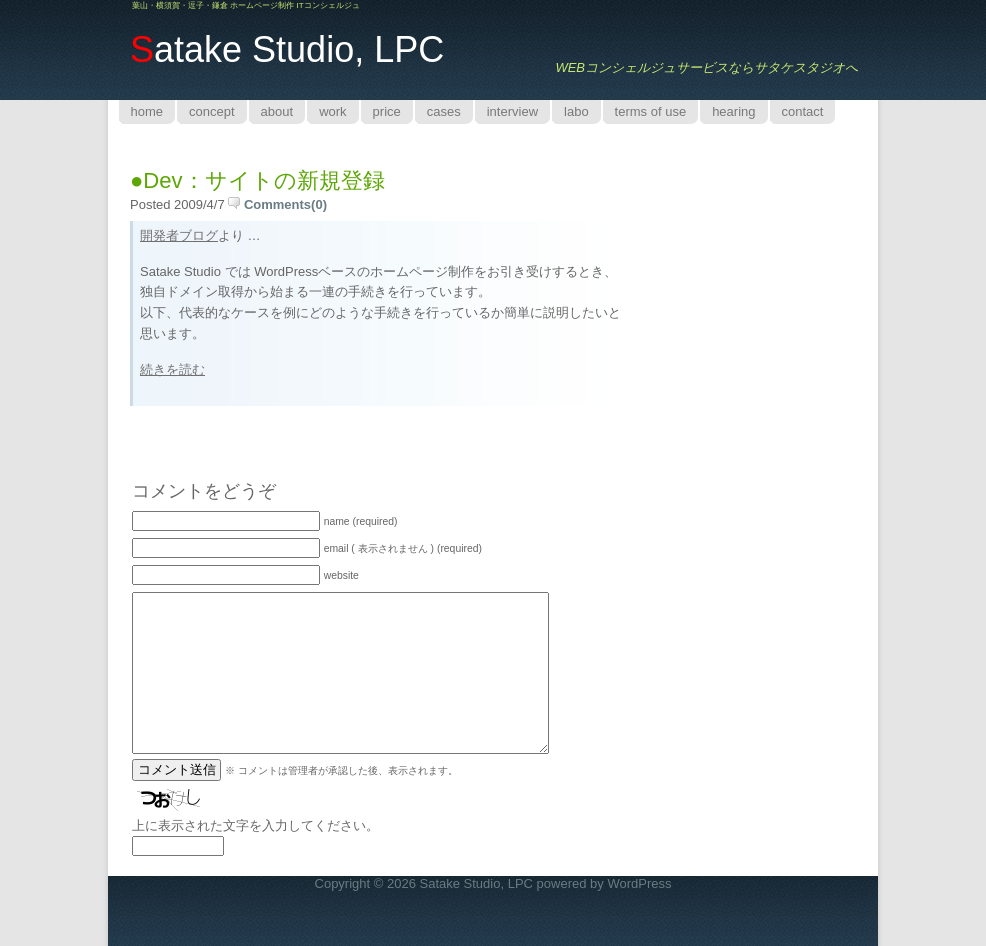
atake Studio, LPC (287, 49)
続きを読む (172, 369)
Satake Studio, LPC (476, 883)
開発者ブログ (179, 235)
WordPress (639, 883)
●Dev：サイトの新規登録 (257, 180)
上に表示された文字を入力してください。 (255, 825)
